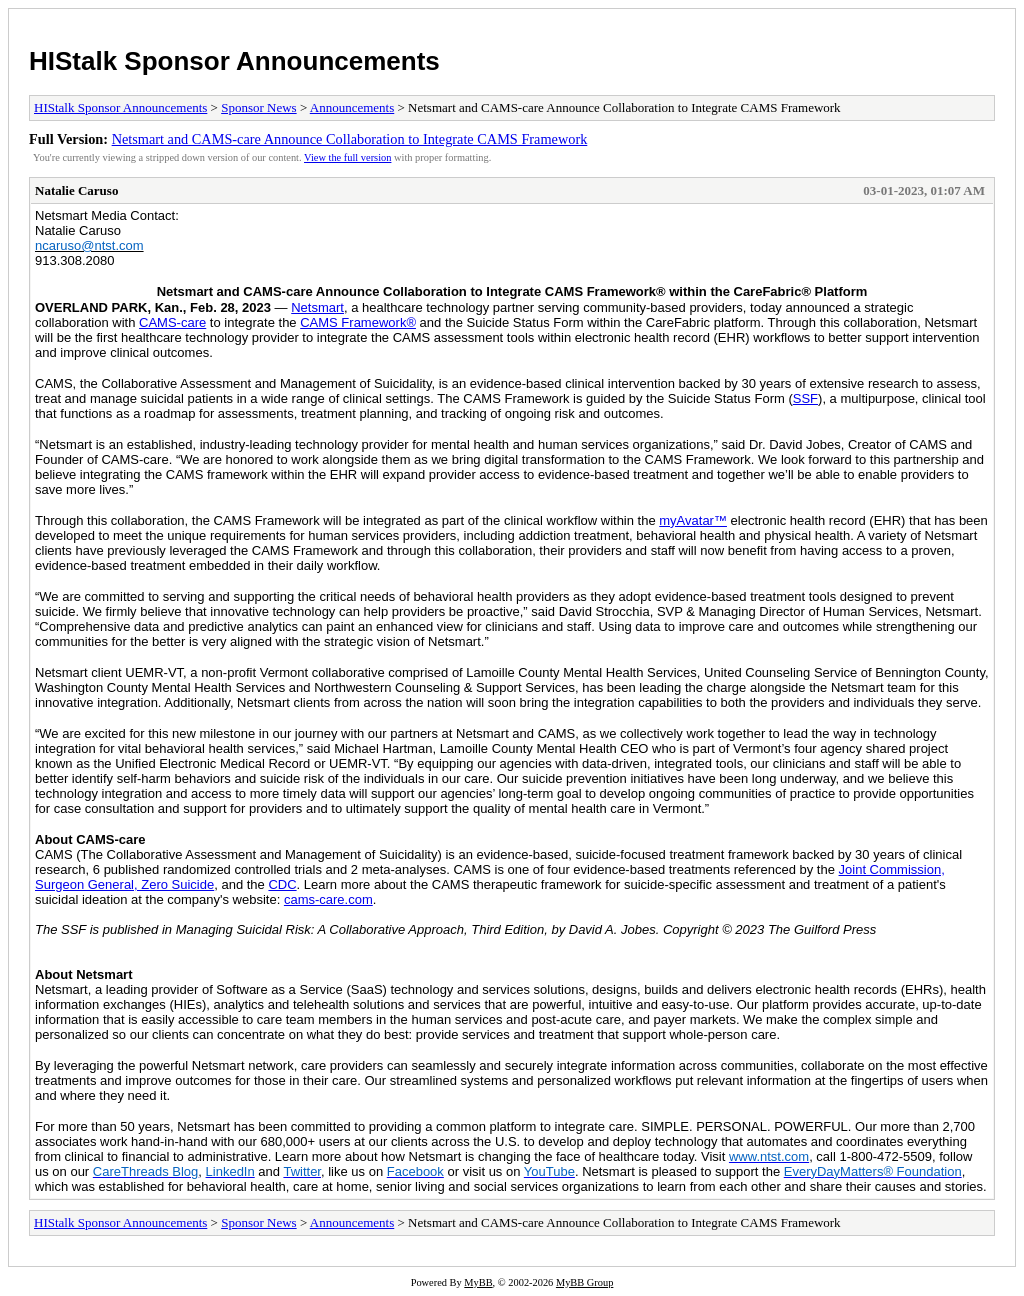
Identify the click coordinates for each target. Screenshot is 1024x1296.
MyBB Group (584, 1282)
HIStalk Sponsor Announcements (234, 61)
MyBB (478, 1282)
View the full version (347, 157)
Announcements (352, 107)
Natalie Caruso (76, 190)
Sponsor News (258, 107)
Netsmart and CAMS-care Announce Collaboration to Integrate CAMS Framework (350, 139)
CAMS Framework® (358, 322)
